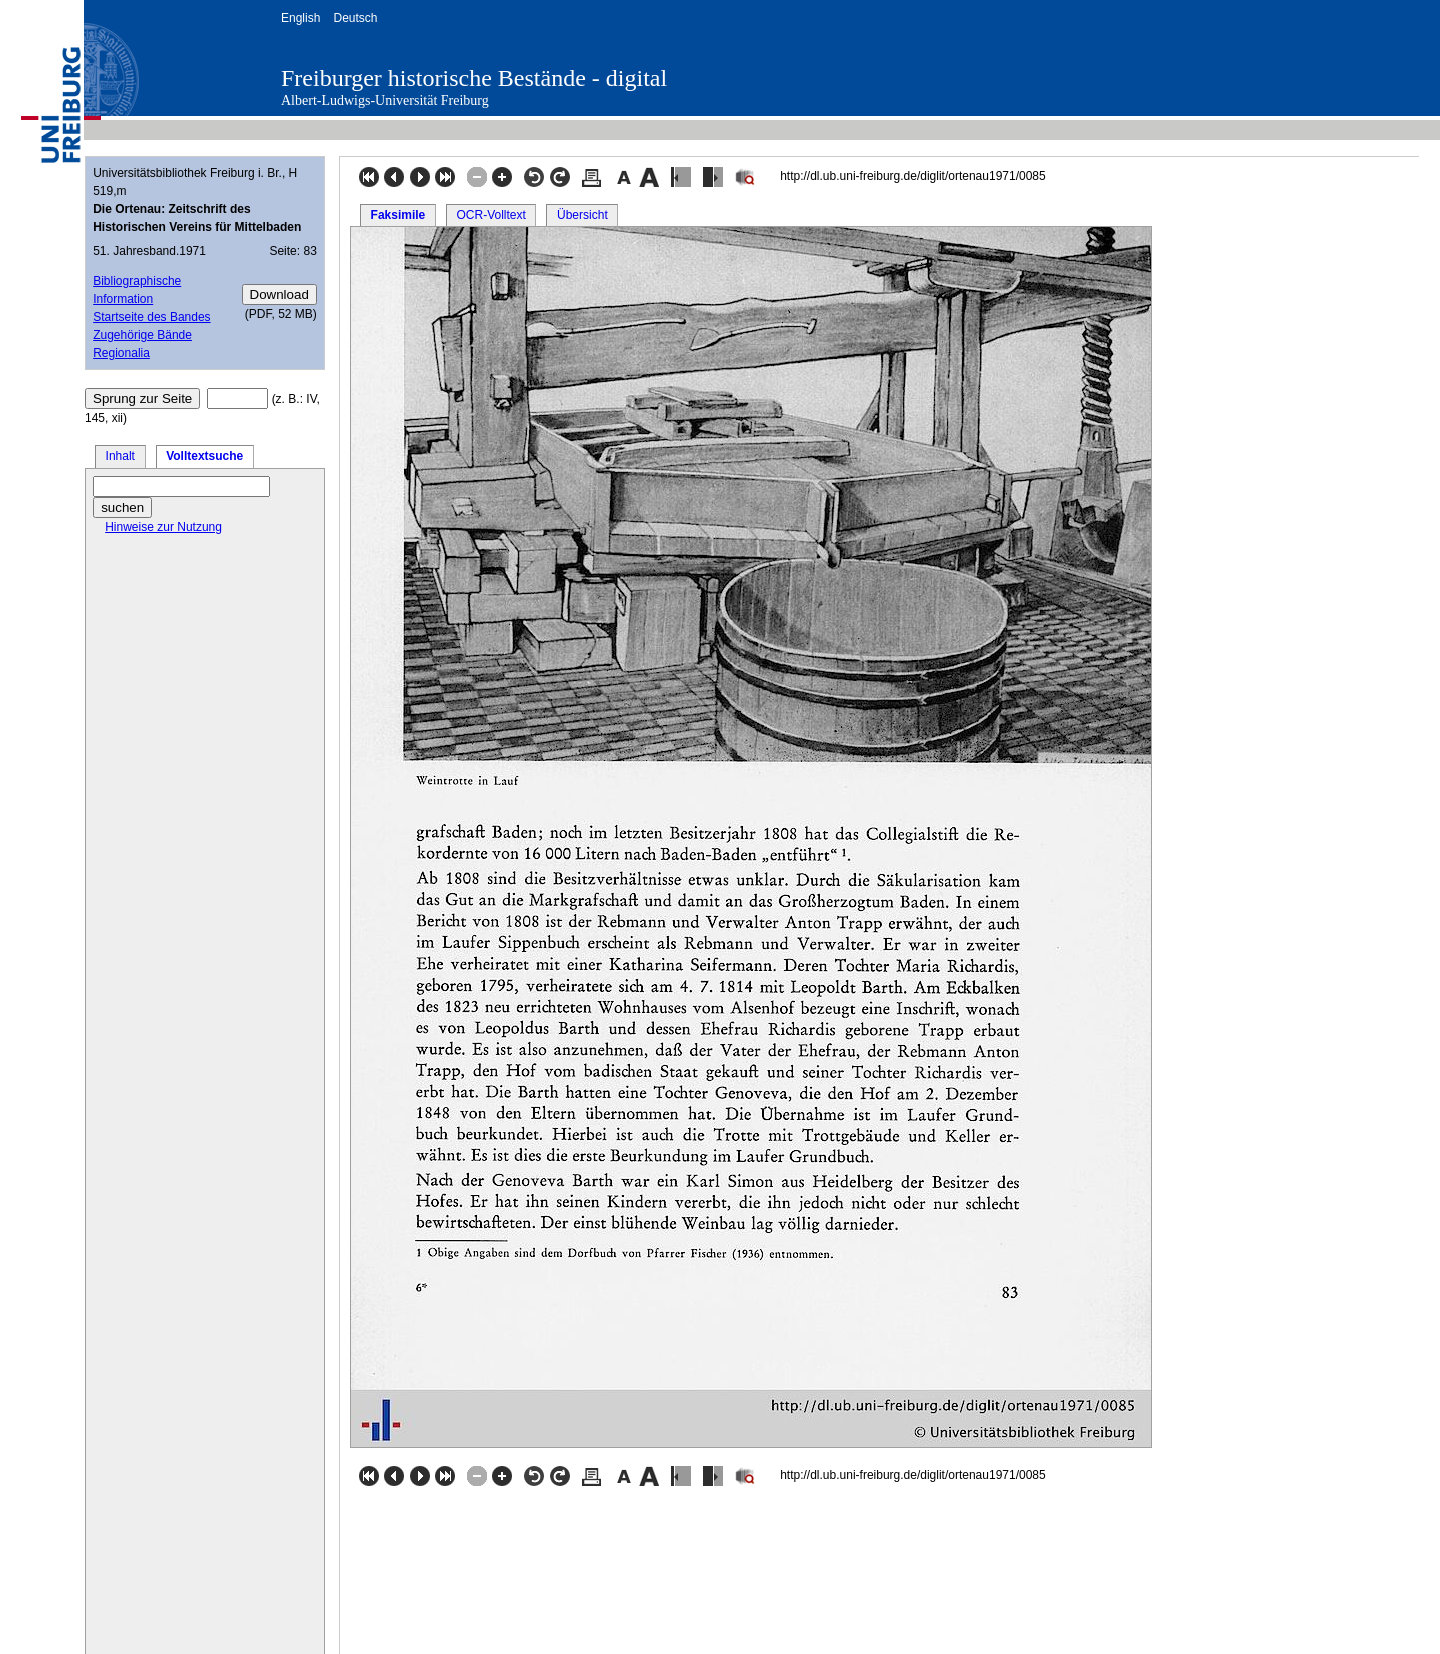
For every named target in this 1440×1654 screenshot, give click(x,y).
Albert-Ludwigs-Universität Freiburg (385, 100)
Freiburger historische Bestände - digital (474, 78)
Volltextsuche (204, 456)
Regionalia (121, 353)
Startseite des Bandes (151, 317)
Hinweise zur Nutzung (163, 527)
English (300, 18)
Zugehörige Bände (142, 335)
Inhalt (120, 456)
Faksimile (398, 215)
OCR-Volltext (490, 215)
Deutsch (355, 18)
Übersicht (582, 215)
